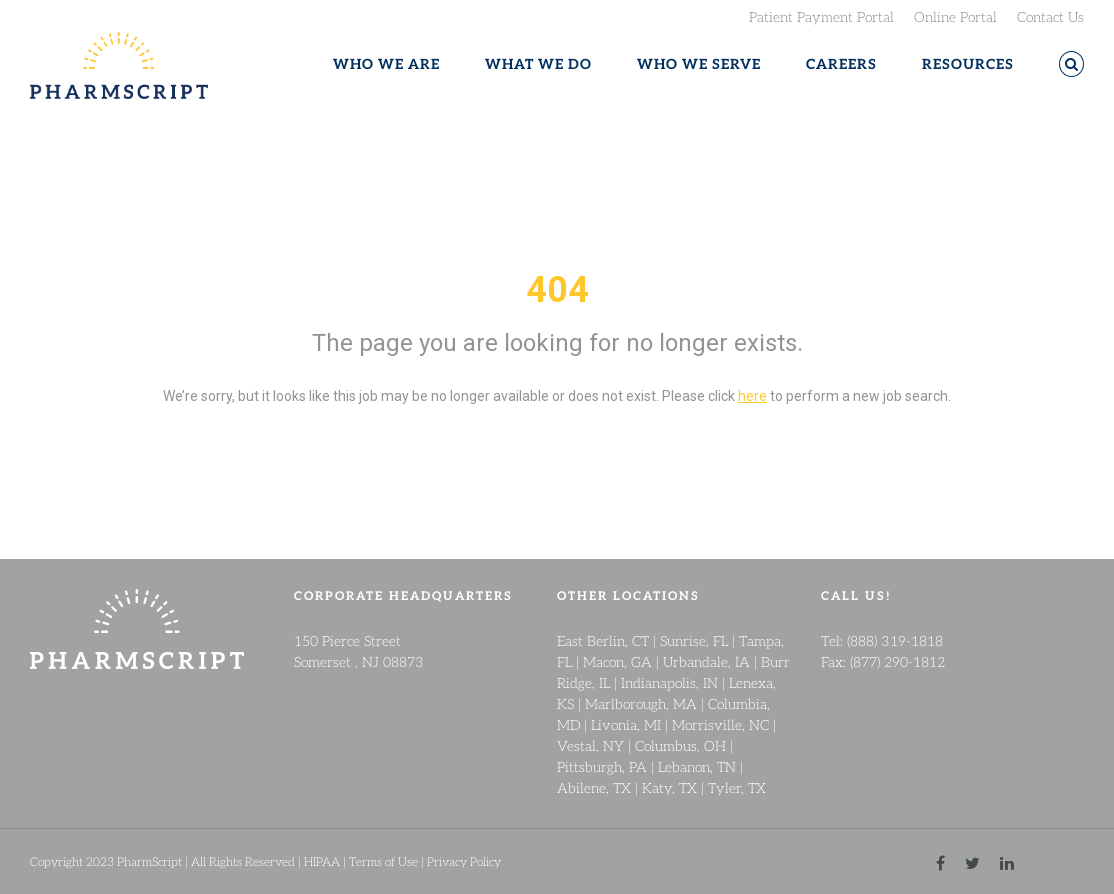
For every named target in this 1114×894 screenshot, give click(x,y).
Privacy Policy (464, 861)
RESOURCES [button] (968, 64)
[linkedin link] (1007, 861)
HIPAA (322, 861)
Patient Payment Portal (821, 16)
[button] (1071, 64)
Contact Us (1050, 16)
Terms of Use (383, 861)
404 (557, 290)
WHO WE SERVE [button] (699, 64)
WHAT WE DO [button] (538, 64)
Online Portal (955, 16)
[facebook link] (940, 861)
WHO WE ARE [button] (386, 64)
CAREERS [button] (841, 64)
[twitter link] (972, 861)
